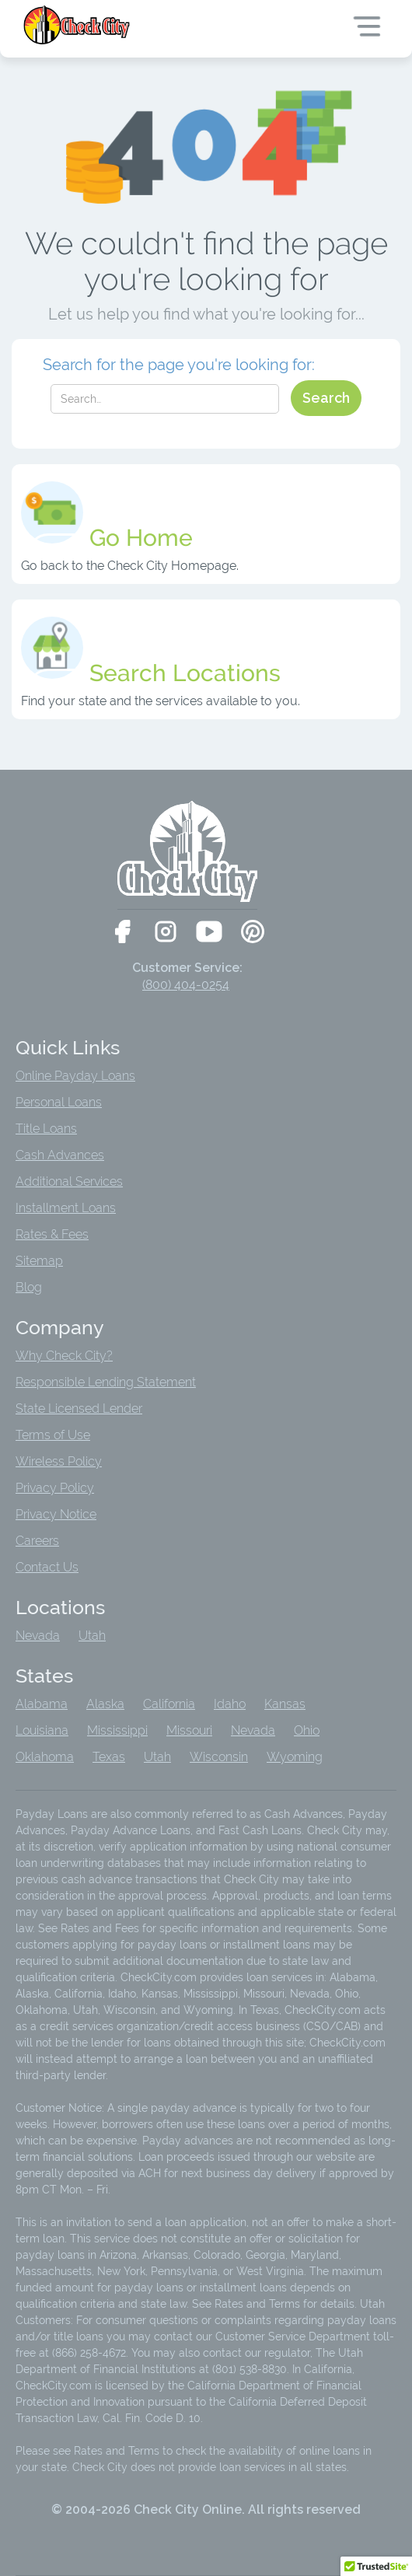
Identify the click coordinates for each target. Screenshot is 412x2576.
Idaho (230, 1704)
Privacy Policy (55, 1487)
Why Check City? (64, 1355)
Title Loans (46, 1128)
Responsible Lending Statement (106, 1382)
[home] (78, 24)
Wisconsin (219, 1756)
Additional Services (69, 1181)
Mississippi (117, 1730)
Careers (37, 1540)
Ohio (306, 1730)
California (169, 1704)
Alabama (42, 1704)
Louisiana (42, 1730)
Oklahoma (45, 1756)
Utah (92, 1635)
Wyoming (295, 1756)
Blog (29, 1287)
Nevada (38, 1635)
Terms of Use (53, 1435)
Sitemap (39, 1260)
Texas (109, 1756)
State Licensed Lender (79, 1408)
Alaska (105, 1704)
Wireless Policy (59, 1461)
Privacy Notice (56, 1514)
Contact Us (47, 1567)
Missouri (189, 1730)
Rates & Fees (52, 1234)
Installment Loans (66, 1208)
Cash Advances (60, 1155)
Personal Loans (59, 1102)
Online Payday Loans (75, 1075)
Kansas (285, 1704)
